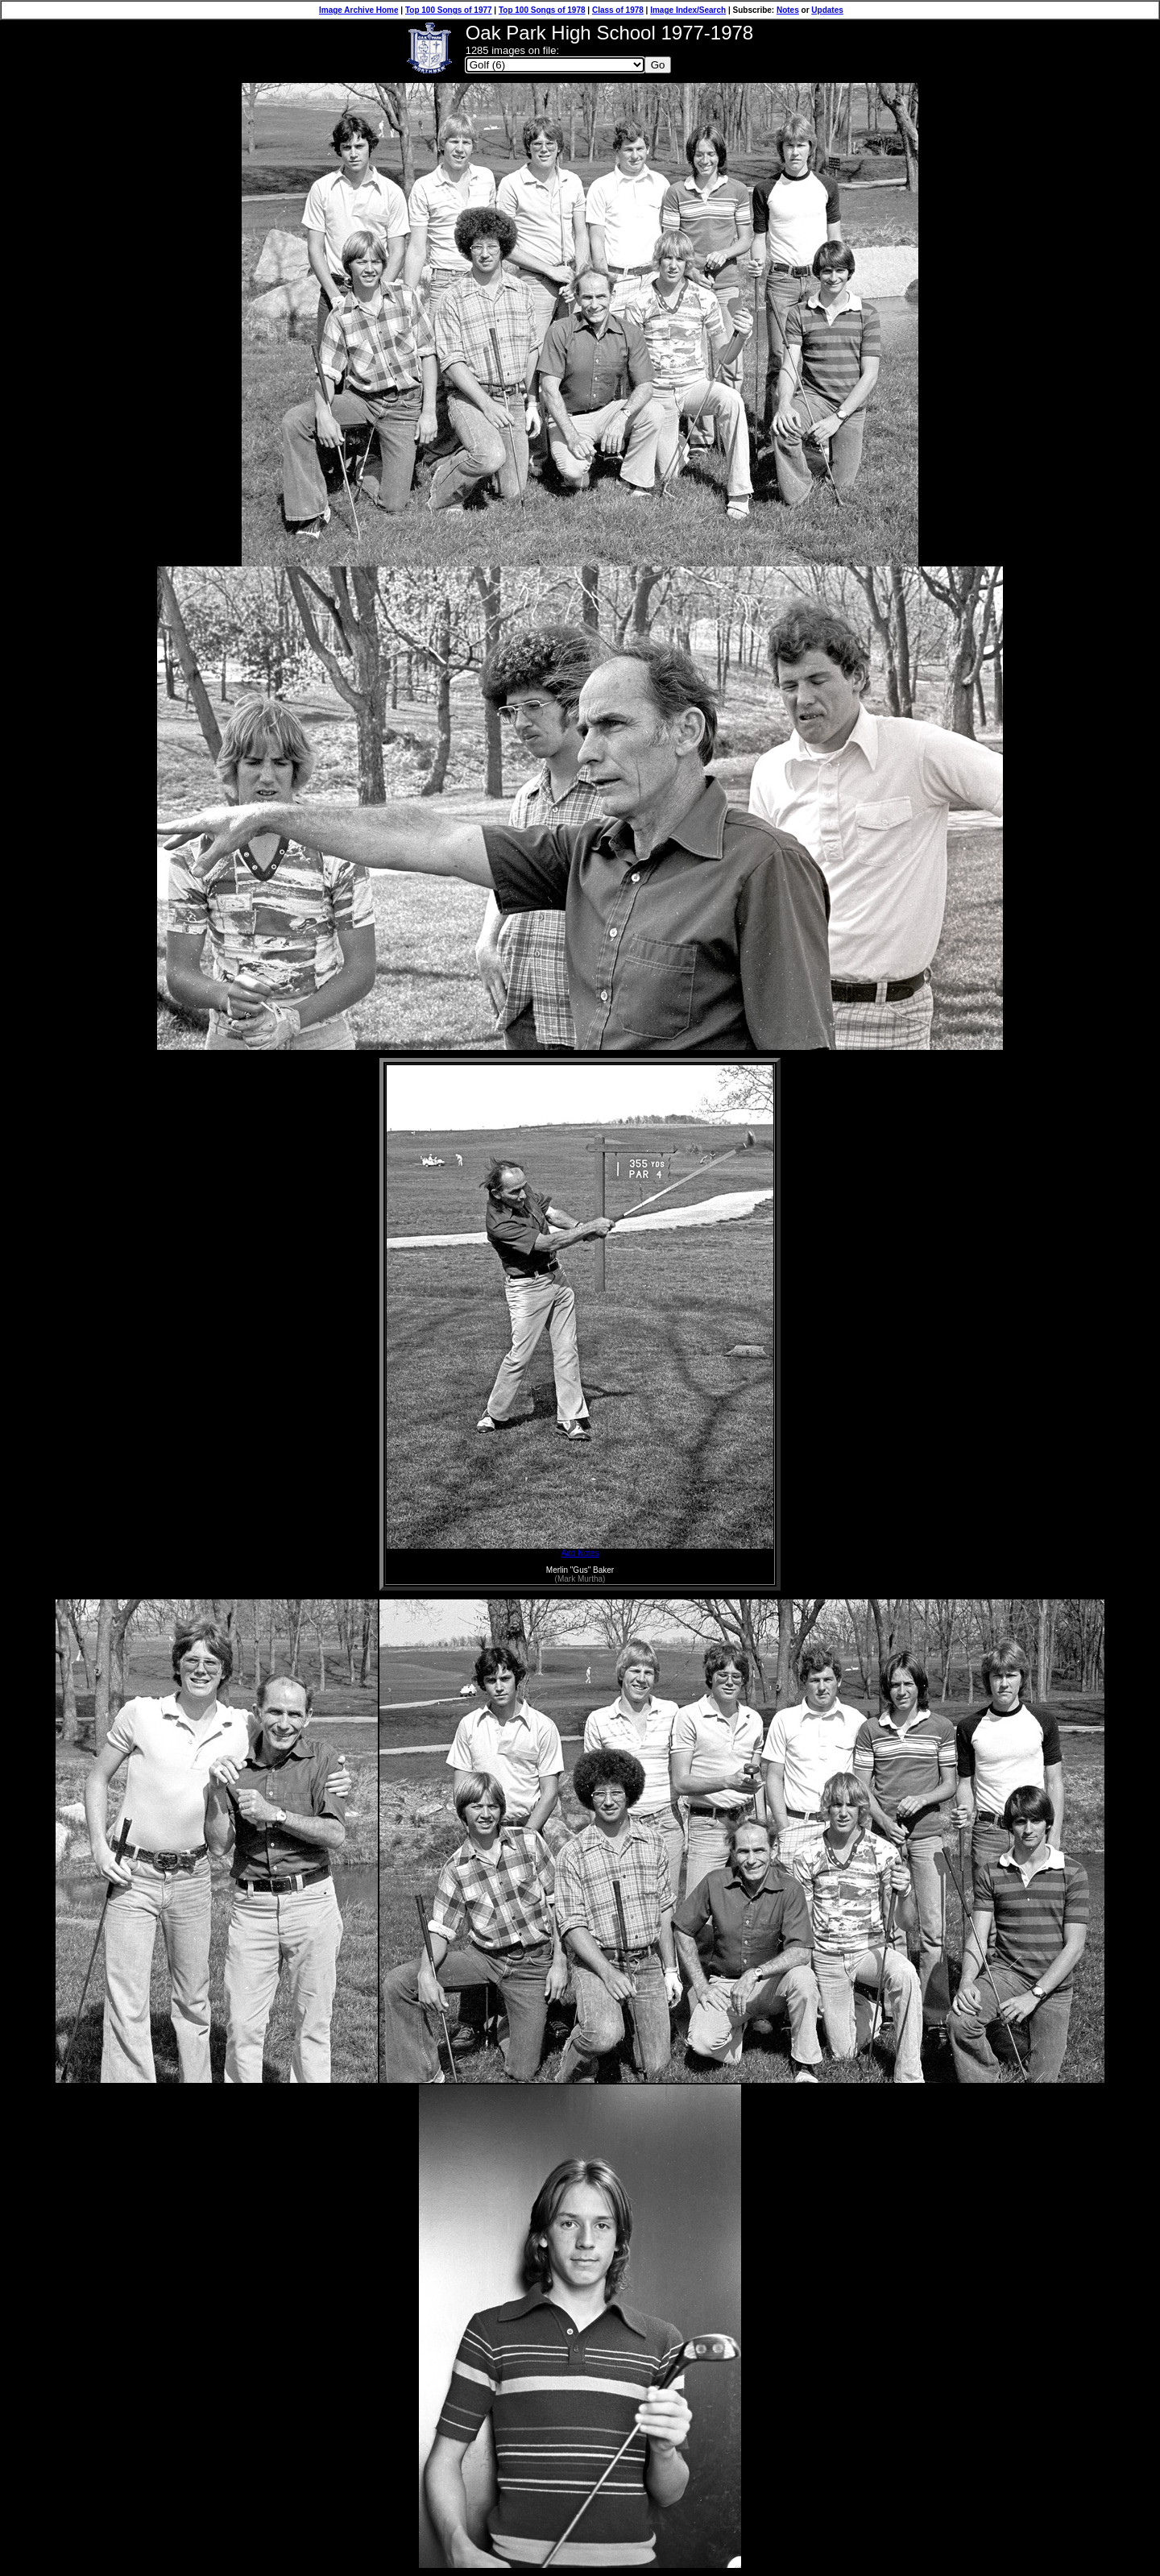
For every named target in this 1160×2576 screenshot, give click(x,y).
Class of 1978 (618, 10)
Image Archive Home (359, 10)
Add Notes (580, 1549)
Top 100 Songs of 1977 (448, 10)
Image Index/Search (688, 10)
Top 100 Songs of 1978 (542, 10)
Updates (827, 10)
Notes (788, 10)
